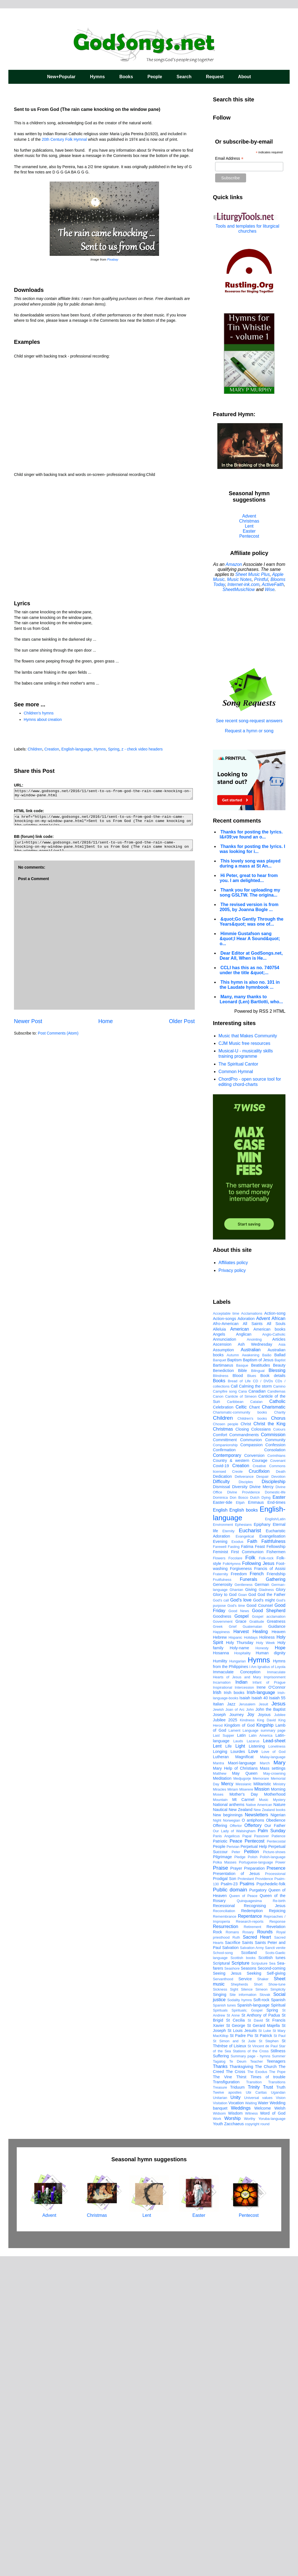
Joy (250, 2034)
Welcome (262, 2427)
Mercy (227, 2103)
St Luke (264, 2350)
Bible (242, 1690)
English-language (76, 749)
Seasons (248, 2288)
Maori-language (242, 2082)
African (278, 1638)
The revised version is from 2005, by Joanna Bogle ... (249, 907)
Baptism (234, 1679)
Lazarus (253, 2060)
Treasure (220, 2407)
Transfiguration (226, 2401)
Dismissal (221, 1806)
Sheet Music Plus (252, 574)
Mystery (279, 2119)
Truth (280, 2407)
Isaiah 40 (259, 2017)
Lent (249, 526)
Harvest (241, 1951)
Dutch (254, 1817)
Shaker (263, 2298)
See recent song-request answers (249, 718)
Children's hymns (39, 713)
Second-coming (271, 2288)
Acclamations (251, 1633)
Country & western (231, 1780)
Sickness (220, 2309)
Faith (252, 1860)
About (244, 76)
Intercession (244, 2007)
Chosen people (225, 1743)
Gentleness (243, 1904)
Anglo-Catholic (273, 1654)
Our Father (275, 2145)
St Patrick (263, 2355)
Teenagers (276, 2381)
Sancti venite (275, 2267)
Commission (273, 1754)
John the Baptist (270, 2029)
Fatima (247, 1866)
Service (245, 2298)
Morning (278, 2108)
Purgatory (257, 2209)
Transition (254, 2401)
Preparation (254, 2188)
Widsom (219, 2433)
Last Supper (223, 2055)
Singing (219, 2314)
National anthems (228, 2124)
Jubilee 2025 (225, 2039)
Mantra (218, 2083)
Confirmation (224, 1769)
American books (269, 1648)
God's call (221, 1920)
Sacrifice (232, 2262)
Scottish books (243, 2277)
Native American (259, 2124)
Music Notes (239, 579)
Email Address (229, 158)
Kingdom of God (239, 2045)
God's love (240, 1919)
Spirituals (220, 2330)
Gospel (241, 1935)
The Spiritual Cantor (238, 1064)
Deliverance (244, 1796)
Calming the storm (255, 1705)
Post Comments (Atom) (58, 1033)
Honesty (262, 1967)
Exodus (238, 1861)
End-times (276, 1822)
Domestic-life (275, 1812)
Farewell (219, 1866)
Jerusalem (247, 2024)
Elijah (240, 1822)
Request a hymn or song (249, 730)
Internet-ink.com (243, 584)
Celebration (223, 1726)
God (252, 1914)
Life (228, 2065)
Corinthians (276, 1775)
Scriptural (221, 2282)
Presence (275, 2187)
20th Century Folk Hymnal (64, 139)
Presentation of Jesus (236, 2193)
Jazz (231, 2023)
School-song (223, 2272)
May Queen (245, 2093)
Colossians (261, 1748)
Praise (220, 2187)
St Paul (279, 2355)
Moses (218, 2114)
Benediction (223, 1690)
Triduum (237, 2407)
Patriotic (220, 2160)
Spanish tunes (224, 2325)
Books (126, 76)
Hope (280, 1967)
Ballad (279, 1674)
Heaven (278, 1951)
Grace (240, 1941)
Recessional (224, 2225)
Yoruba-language (271, 2438)
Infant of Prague (269, 2002)
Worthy (249, 2438)
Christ (246, 1743)
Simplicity (277, 2309)
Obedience (275, 2139)
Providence (264, 2198)
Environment (223, 1844)
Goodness (222, 1936)
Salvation (230, 2267)
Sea (272, 2283)
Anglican (243, 1654)
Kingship (264, 2044)
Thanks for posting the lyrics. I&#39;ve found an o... (251, 834)
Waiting (251, 2422)
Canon (218, 1716)
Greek (218, 1946)
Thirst (241, 2396)
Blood (238, 1695)
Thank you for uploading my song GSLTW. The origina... (250, 892)
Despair (262, 1796)
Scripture (240, 2282)
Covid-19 (221, 1785)
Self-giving (276, 2293)
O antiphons (253, 2139)
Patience (278, 2155)
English (220, 1829)
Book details (272, 1695)
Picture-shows (274, 2171)
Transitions (276, 2401)
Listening (257, 2065)
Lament (235, 2050)
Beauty (279, 1685)
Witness (251, 2433)
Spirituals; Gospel (247, 2330)
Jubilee (279, 2034)
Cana (242, 1711)
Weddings (241, 2427)
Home (105, 1021)
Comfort (220, 1754)
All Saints (253, 1643)
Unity (235, 2417)
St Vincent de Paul (262, 2365)
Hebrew (220, 1957)
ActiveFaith (273, 584)
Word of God (272, 2432)
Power (280, 2182)
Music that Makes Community (247, 1035)
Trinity (254, 2406)
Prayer (236, 2188)
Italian (218, 2023)
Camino (279, 1706)
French (257, 1893)
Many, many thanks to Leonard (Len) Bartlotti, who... (251, 999)
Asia (281, 1664)
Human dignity (270, 1972)
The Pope (277, 2391)
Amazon (234, 564)
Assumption (223, 1669)
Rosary (248, 2251)
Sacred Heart (257, 2256)
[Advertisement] (249, 1321)
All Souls (276, 1643)
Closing (242, 1748)
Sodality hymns (239, 2319)
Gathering (275, 1898)
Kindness (247, 2040)
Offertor (236, 2145)
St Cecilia (235, 2339)
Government (222, 1941)
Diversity (239, 1806)
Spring (113, 749)
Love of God (273, 2071)
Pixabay (112, 259)
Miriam (232, 2109)
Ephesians (243, 1844)
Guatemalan (252, 1946)
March (265, 2083)
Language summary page (263, 2050)
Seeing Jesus (227, 2293)
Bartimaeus (223, 1685)
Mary (279, 2082)
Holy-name (239, 1967)
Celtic (241, 1726)
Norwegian (231, 2140)
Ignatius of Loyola (271, 1986)
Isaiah (244, 2017)
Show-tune (276, 2304)
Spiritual (278, 2324)
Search (184, 76)
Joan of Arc (234, 2029)
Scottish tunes (271, 2277)
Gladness (266, 1909)
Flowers (219, 1878)
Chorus (278, 1737)
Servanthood (223, 2298)
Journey (236, 2034)
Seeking (254, 2293)
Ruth (236, 2257)
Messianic (243, 2103)
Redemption (252, 2230)
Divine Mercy (261, 1806)
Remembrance (224, 2236)
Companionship (225, 1764)
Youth (218, 2443)
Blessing (277, 1690)
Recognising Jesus (264, 2225)
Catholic (277, 1721)
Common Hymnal (235, 1071)
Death (280, 1791)
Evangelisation (272, 1855)
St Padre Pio (241, 2355)
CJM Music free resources (244, 1043)
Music (263, 2119)
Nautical (220, 2129)
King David (266, 2040)
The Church (266, 2386)
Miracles (219, 2109)
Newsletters (256, 2134)
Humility (220, 1980)
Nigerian (277, 2134)
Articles (278, 1659)
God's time (236, 1925)
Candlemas (276, 1711)
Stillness (277, 2370)
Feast (260, 1866)
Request (215, 76)
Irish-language (261, 2012)
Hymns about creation (43, 719)
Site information (243, 2314)
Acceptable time (226, 1633)
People (154, 76)
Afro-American (226, 1643)
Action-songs (224, 1638)
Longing (220, 2071)
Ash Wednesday (255, 1664)
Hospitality (242, 1972)
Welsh (279, 2427)
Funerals (248, 1898)
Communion (251, 1759)
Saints (247, 2262)
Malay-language (272, 2076)
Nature (279, 2124)
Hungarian (237, 1981)
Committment (225, 1759)
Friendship (276, 1893)
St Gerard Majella (263, 2345)
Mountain (220, 2119)
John (250, 2029)
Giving (251, 1909)
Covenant (277, 1780)
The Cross (235, 2391)
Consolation (274, 1769)
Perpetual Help (254, 2166)
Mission (262, 2108)
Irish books (234, 2012)
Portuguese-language (256, 2182)
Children (35, 749)
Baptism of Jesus (258, 1679)
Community (275, 1759)
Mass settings (272, 2088)
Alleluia (219, 1648)
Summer (278, 2376)
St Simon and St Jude (234, 2360)
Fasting (234, 1866)
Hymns (97, 76)
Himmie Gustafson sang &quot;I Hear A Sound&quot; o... (250, 938)
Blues (251, 1695)
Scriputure (259, 2283)
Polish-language (272, 2176)
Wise (270, 589)
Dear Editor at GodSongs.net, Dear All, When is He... (251, 956)
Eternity (228, 1850)
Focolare (235, 1878)
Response (277, 2241)
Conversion (254, 1775)
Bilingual (258, 1690)
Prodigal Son (224, 2198)
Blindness (221, 1695)
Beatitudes (260, 1685)
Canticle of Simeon (241, 1716)
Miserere (246, 2109)
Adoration (246, 1638)
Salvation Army (252, 2267)
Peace (236, 2160)
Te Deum (237, 2381)
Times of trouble (268, 2396)
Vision (280, 2417)
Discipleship (273, 1801)
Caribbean (235, 1721)
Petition (251, 2171)
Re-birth (279, 2220)
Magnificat (244, 2076)
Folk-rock (266, 1878)
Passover (261, 2155)
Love (253, 2071)
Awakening (250, 1674)
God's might (264, 1919)
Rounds (265, 2251)
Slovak (264, 2314)
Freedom (239, 1893)
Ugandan (278, 2412)
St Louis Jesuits (242, 2350)
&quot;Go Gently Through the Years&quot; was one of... (251, 921)
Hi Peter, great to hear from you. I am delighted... (249, 878)
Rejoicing (277, 2230)
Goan (242, 1914)
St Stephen (269, 2360)
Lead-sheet (274, 2060)
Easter (249, 531)
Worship (232, 2438)
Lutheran (221, 2076)
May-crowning (274, 2093)
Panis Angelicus (226, 2155)
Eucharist (250, 1850)
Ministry (279, 2103)
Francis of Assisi (269, 1888)
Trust (268, 2406)
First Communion (247, 1871)
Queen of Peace (243, 2215)
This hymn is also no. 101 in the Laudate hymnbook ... (250, 985)
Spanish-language (253, 2324)
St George (235, 2345)
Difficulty (221, 1801)
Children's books (252, 1738)
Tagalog (219, 2381)
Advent (249, 516)
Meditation (222, 2098)
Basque (242, 1685)
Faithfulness (273, 1860)
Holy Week (265, 1962)
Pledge (240, 2176)
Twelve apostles (227, 2412)
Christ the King (269, 1743)
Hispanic (235, 1957)
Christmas (249, 521)
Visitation (220, 2422)
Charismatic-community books (240, 1732)
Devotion (278, 1796)
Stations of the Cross (250, 2370)
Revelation (275, 2246)
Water (263, 2422)
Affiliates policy (233, 1262)
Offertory (253, 2145)
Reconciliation (224, 2230)
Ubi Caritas (256, 2412)
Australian (251, 1669)
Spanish (278, 2319)
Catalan (256, 1721)
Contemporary (227, 1774)
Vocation (236, 2422)
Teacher (256, 2381)
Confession (275, 1764)
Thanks (220, 2386)
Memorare (261, 2098)
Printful (261, 579)
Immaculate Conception (237, 1991)
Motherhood (274, 2114)
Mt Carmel (243, 2119)
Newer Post (28, 1021)
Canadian (257, 1710)
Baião (266, 1674)
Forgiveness (241, 1888)
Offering (220, 2145)
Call (234, 1705)
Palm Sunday (271, 2150)
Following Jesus (258, 1883)
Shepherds (239, 2304)
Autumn (233, 1674)
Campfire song (225, 1711)
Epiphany (262, 1844)
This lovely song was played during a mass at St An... (250, 863)
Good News (239, 1930)
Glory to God (225, 1914)
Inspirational (222, 2007)
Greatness (276, 1941)
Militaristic (262, 2103)
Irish (217, 2012)
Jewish (218, 2029)
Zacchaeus (234, 2443)
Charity (279, 1732)
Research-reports (249, 2241)
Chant (254, 1726)
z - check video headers (142, 749)
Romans (232, 2251)
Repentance (250, 2235)
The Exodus (257, 2391)
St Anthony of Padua (260, 2334)
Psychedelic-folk (270, 2203)
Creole (237, 1791)
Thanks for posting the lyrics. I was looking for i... (252, 849)
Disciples (246, 1801)
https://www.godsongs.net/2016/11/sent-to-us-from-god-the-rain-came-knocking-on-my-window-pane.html (103, 794)
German (262, 1904)
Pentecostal (276, 2161)
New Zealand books (269, 2129)
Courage (259, 1780)
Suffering (221, 2375)
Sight (234, 2309)
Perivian (233, 2166)
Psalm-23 (229, 2203)
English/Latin (275, 1838)
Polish (253, 2176)
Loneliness (276, 2066)
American (239, 1648)
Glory (280, 1909)
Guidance (276, 1946)
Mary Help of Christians (235, 2088)
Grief (233, 1946)
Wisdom (235, 2432)
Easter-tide (222, 1822)
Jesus (278, 2023)
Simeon (262, 2309)
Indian (241, 2001)
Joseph (219, 2034)
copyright (252, 2443)
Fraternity (220, 1893)
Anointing (254, 1659)
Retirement (252, 2246)
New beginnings (227, 2134)
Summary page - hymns (250, 2376)
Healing (260, 1951)
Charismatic (273, 1726)
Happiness (221, 1951)
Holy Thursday (239, 1962)
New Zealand (240, 2129)
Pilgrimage (222, 2176)
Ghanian (236, 1909)
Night (217, 2140)
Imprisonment (274, 1996)
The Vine (222, 2396)
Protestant (246, 2198)
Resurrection (225, 2246)
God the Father (271, 1914)
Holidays (251, 1957)
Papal (246, 2155)
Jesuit (263, 2024)
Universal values (258, 2417)
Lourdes (237, 2071)
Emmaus (256, 1822)
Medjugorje (242, 2098)
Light (240, 2065)
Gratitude (256, 1941)
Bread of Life (239, 1700)
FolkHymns (232, 1883)
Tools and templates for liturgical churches (247, 228)
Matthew (219, 2093)
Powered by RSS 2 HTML (259, 1011)
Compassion (251, 1764)
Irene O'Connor (270, 2007)
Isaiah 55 (277, 2017)
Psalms (247, 2203)
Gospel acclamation (268, 1936)
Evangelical (245, 1856)
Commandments (244, 1754)
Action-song (274, 1633)
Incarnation (221, 2002)
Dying (266, 1817)
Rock (217, 2251)
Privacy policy (232, 1270)
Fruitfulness (222, 1899)
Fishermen (275, 1871)
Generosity (222, 1904)
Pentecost (249, 536)
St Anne (233, 2335)
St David (255, 2340)
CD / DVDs (263, 1700)
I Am (252, 1986)
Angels (219, 1654)
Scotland (249, 2272)
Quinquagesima (249, 2220)
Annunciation (224, 1659)
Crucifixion (259, 1790)
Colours (279, 1749)
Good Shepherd (268, 1930)
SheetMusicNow (238, 589)
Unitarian (220, 2417)
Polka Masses (225, 2182)
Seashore (232, 2288)
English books (243, 1829)
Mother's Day (243, 2114)
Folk (250, 1877)
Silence (247, 2309)
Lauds (238, 2060)
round (265, 2443)
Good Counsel (260, 1925)
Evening (220, 1861)
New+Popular (61, 76)
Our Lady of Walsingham (234, 2150)
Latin (241, 2055)
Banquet (219, 1679)
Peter (236, 2171)
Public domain (230, 2209)
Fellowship (275, 1866)
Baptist (280, 1679)
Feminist (220, 1871)
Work (217, 2438)
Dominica (220, 1817)
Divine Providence (243, 1812)
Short (258, 2304)
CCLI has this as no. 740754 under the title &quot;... (249, 970)
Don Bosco (239, 1817)
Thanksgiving (241, 2386)
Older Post (182, 1021)
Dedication (222, 1796)
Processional (275, 2193)
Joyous (264, 2034)
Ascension (222, 1664)
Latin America (261, 2055)
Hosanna (221, 1972)
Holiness (267, 1957)
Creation (51, 749)
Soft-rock (261, 2319)
